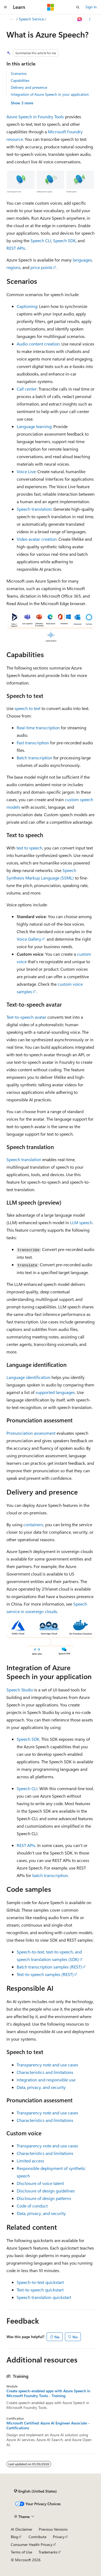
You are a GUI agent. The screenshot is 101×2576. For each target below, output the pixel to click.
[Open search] (77, 7)
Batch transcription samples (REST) (49, 1967)
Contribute (37, 2536)
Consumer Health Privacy (32, 2544)
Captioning (27, 306)
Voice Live (26, 471)
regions (13, 267)
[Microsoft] (50, 7)
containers (33, 1524)
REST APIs (15, 248)
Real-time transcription (38, 727)
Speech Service (31, 18)
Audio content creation (38, 344)
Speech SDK (64, 240)
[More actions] (90, 19)
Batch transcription (34, 757)
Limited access (30, 2160)
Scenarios (19, 73)
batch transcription (50, 1875)
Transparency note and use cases (47, 2064)
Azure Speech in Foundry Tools (35, 116)
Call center (27, 389)
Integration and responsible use (46, 2079)
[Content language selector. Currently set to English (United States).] (35, 2491)
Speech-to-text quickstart (40, 2282)
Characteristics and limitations (45, 2072)
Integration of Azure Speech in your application (50, 94)
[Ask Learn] (80, 19)
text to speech (29, 848)
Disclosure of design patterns (44, 2198)
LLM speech (81, 1222)
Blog (14, 2536)
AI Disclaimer (21, 2529)
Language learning (34, 426)
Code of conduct (32, 2206)
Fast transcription (33, 742)
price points (41, 267)
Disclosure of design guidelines (46, 2191)
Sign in (91, 6)
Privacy (59, 2536)
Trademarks (48, 2552)
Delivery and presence (29, 87)
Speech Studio (19, 1689)
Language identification (28, 1377)
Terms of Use (21, 2552)
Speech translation (34, 509)
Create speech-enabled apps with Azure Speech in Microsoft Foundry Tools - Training (48, 2393)
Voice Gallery (29, 939)
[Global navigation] (5, 7)
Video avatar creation (37, 539)
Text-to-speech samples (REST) (45, 1974)
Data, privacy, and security (41, 2087)
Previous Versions (53, 2529)
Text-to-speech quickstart (40, 2289)
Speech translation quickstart (44, 2297)
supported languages (55, 1392)
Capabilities (20, 80)
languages (82, 260)
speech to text (27, 708)
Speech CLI (40, 240)
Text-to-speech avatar (26, 1017)
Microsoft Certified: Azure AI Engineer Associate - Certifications (48, 2425)
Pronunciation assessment (30, 1433)
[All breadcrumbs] (11, 19)
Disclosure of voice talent (40, 2183)
